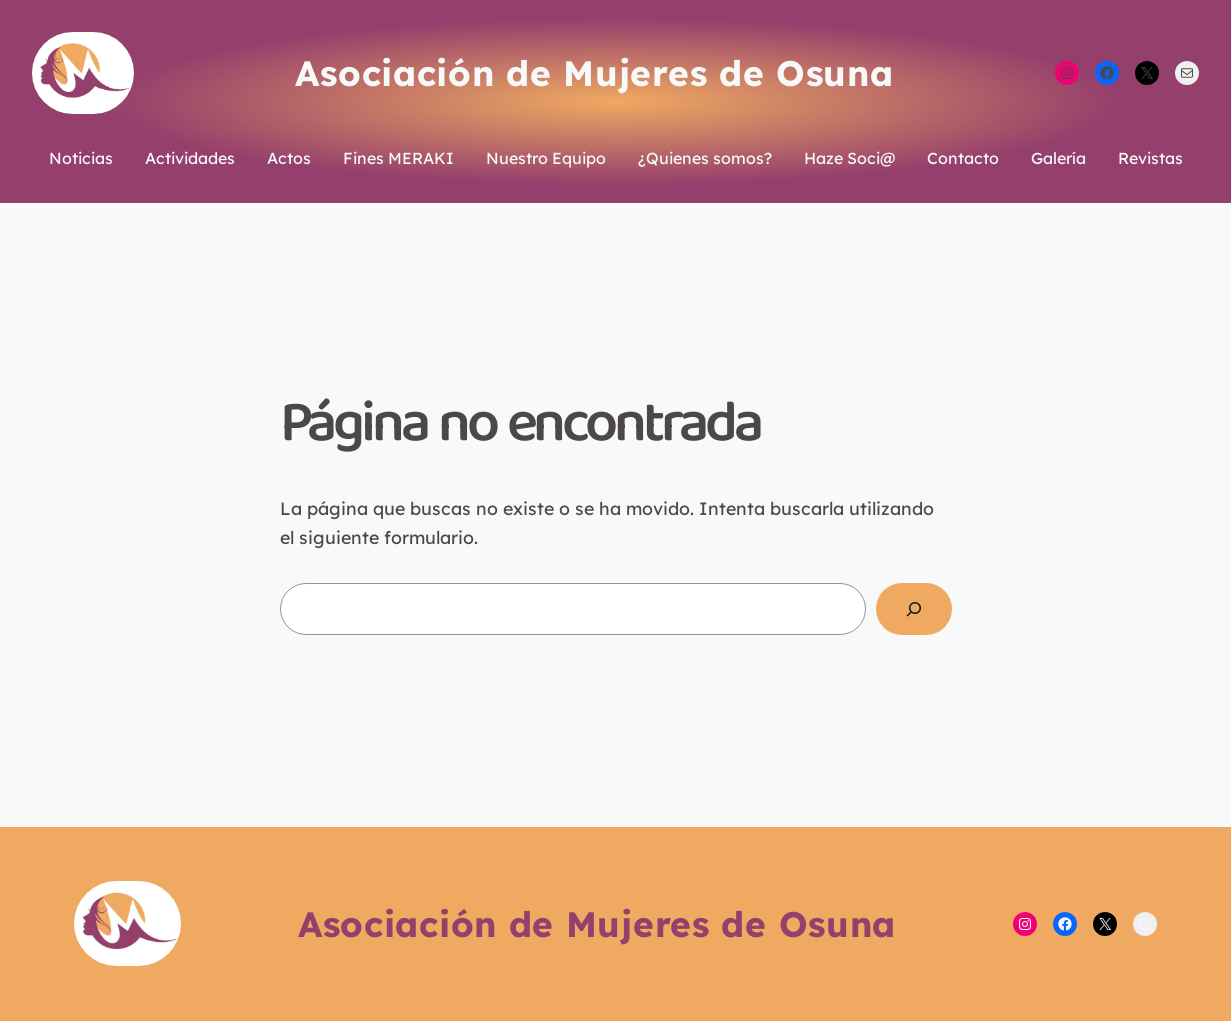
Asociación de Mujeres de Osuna (594, 73)
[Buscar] (913, 609)
